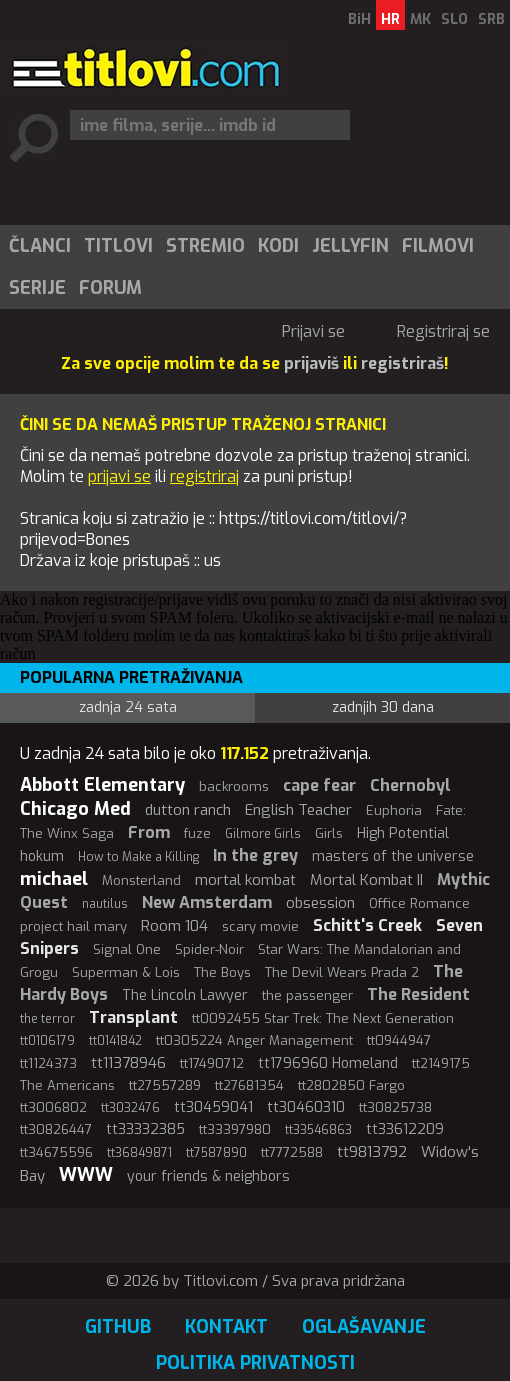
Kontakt (226, 1327)
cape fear (319, 785)
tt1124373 (48, 1063)
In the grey (255, 855)
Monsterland (141, 880)
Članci (40, 246)
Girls (329, 833)
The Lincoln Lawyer (185, 995)
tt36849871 (139, 1153)
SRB (491, 19)
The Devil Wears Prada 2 (342, 972)
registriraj (204, 476)
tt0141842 (115, 1041)
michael (54, 879)
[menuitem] (39, 246)
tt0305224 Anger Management (254, 1040)
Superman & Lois (126, 972)
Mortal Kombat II (366, 880)
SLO (454, 19)
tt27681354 (249, 1085)
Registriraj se (443, 331)
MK (420, 19)
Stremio (205, 246)
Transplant (133, 1017)
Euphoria (394, 810)
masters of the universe (393, 856)
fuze (197, 833)
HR (390, 19)
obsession (320, 903)
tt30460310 (306, 1107)
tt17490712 (212, 1063)
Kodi (278, 246)
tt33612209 (405, 1129)
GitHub (118, 1327)
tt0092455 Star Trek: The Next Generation (323, 1018)
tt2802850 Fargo (351, 1085)
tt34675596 (56, 1152)
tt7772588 (292, 1152)
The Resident (418, 994)
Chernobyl (410, 785)
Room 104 (174, 926)
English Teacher (298, 810)
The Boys (222, 972)
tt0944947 (399, 1040)
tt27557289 (165, 1085)
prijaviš (311, 363)
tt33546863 (318, 1130)
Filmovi (438, 246)
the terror (47, 1019)
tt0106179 (47, 1041)
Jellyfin (350, 246)
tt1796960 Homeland (328, 1063)
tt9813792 (372, 1152)
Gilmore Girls (263, 834)
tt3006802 (53, 1107)
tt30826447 (56, 1129)
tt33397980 (235, 1129)
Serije (37, 288)
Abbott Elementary (102, 785)
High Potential (403, 833)
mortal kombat (245, 880)
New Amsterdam (207, 902)
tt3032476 (130, 1108)
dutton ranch (188, 810)
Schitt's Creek (367, 925)
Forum (110, 288)
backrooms (234, 786)
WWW (86, 1175)
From (149, 832)
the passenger (307, 995)
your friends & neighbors (208, 1176)
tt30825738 (395, 1107)
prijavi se (119, 476)
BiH (359, 19)
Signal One (127, 949)
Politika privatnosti (255, 1363)
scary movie (260, 926)
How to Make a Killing (138, 857)
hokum (42, 856)
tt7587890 (216, 1153)
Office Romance (419, 903)
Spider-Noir (209, 949)
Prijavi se (313, 331)
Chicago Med (75, 809)
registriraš (402, 363)
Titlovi (118, 246)
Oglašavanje (364, 1327)
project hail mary (73, 926)
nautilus (105, 904)
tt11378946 (128, 1063)
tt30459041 (213, 1107)
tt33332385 (145, 1129)
